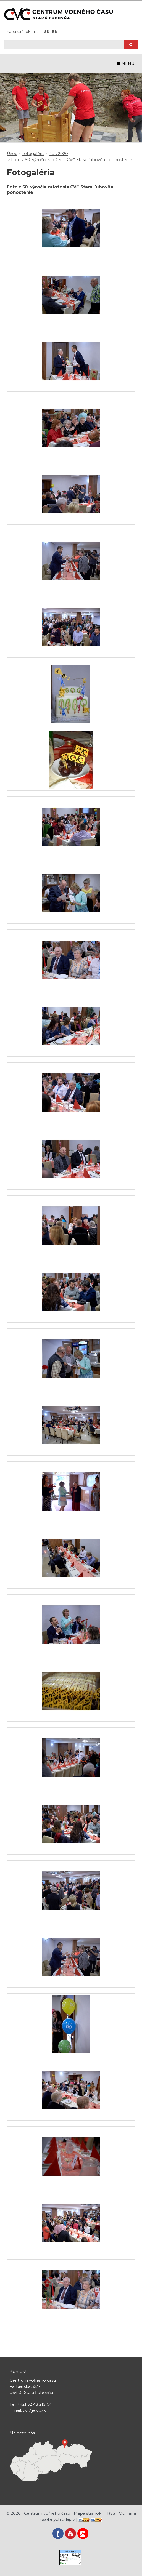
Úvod (12, 153)
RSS (36, 31)
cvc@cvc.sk (34, 2410)
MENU (126, 63)
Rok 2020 (58, 153)
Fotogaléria (33, 153)
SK (46, 31)
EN (54, 31)
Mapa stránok (18, 31)
